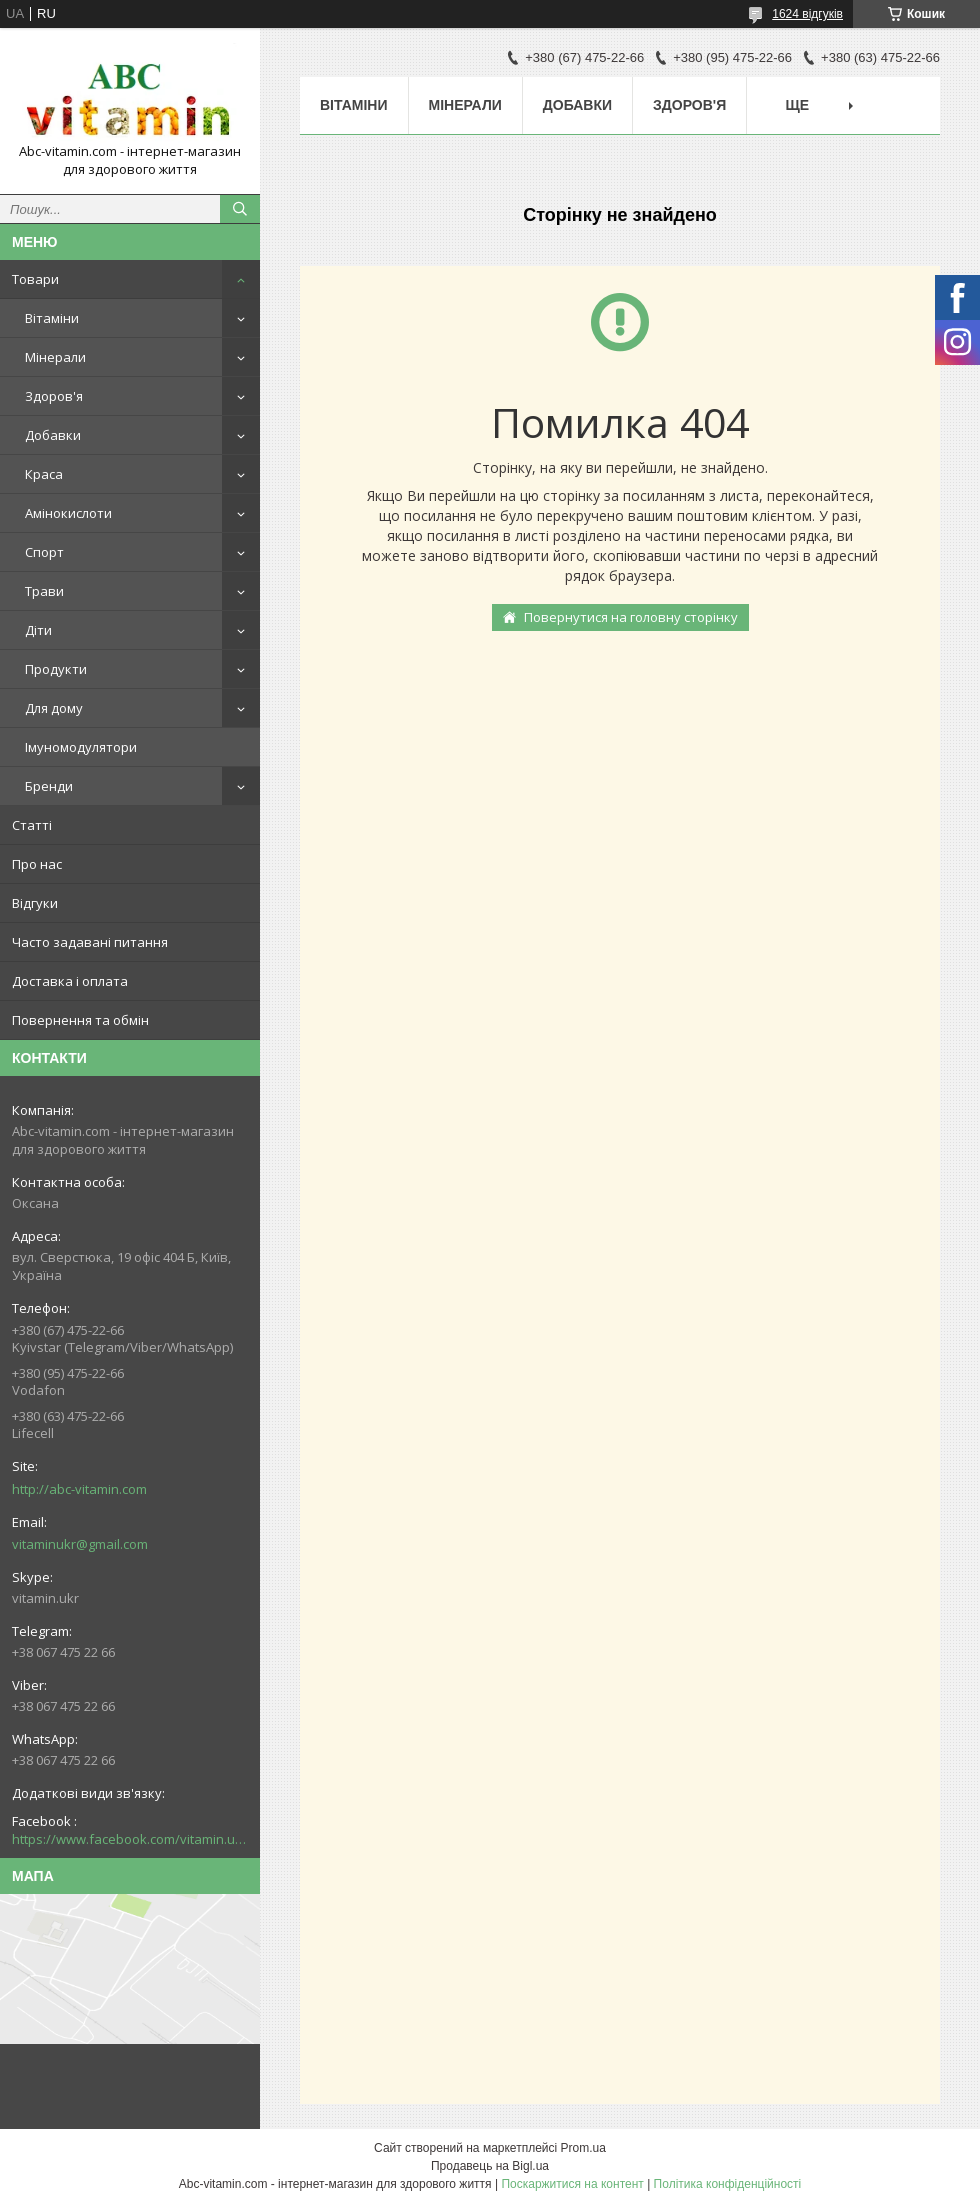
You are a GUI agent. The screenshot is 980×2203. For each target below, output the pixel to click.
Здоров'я (54, 396)
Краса (44, 474)
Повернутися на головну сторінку (631, 617)
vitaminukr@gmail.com (80, 1544)
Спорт (44, 552)
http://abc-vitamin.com (79, 1489)
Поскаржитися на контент (572, 2184)
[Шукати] (240, 209)
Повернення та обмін (80, 1020)
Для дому (54, 708)
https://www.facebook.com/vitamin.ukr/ (130, 1839)
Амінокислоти (68, 513)
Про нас (37, 864)
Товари (35, 279)
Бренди (49, 786)
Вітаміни (52, 318)
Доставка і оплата (70, 981)
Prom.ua (583, 2148)
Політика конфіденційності (728, 2184)
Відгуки (35, 903)
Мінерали (55, 357)
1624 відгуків (807, 14)
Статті (32, 825)
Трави (44, 591)
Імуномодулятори (81, 747)
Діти (38, 630)
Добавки (53, 435)
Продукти (56, 669)
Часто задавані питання (90, 942)
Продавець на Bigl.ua (490, 2166)
